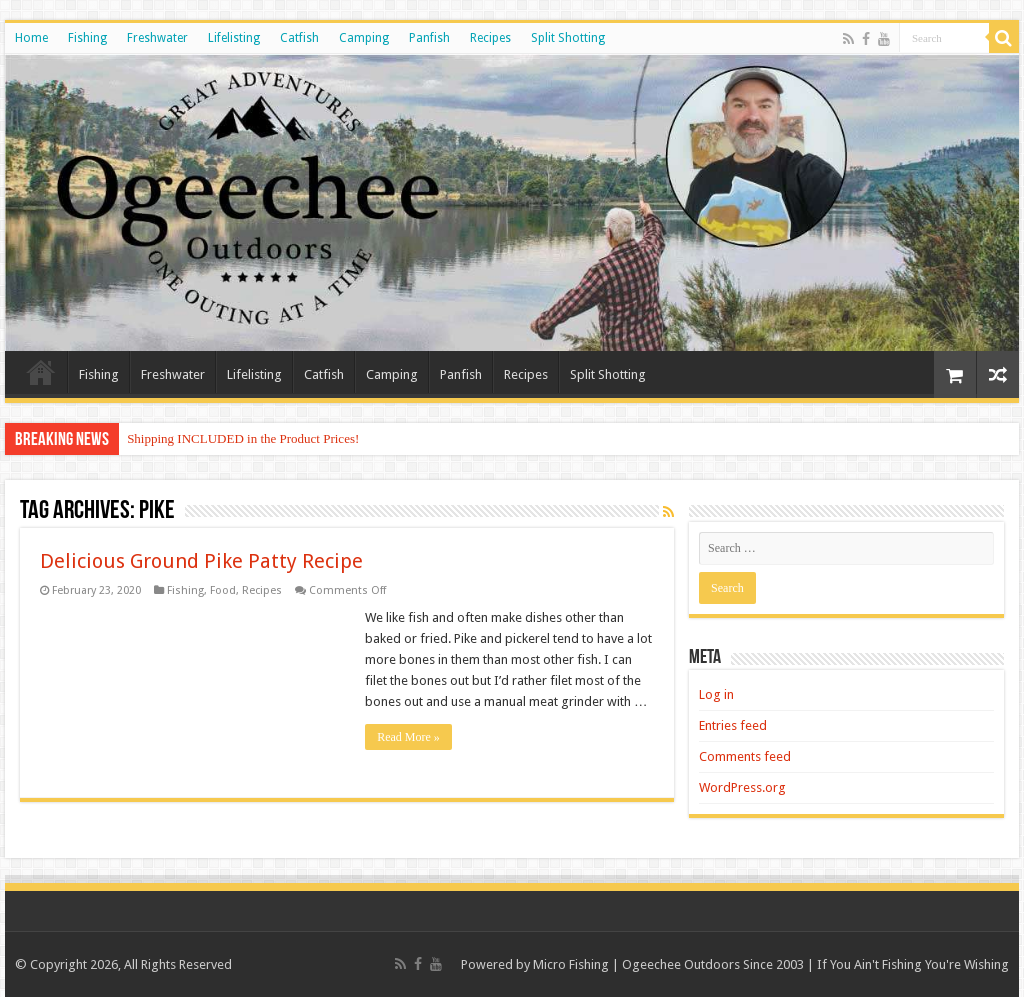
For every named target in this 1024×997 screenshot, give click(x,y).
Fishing (87, 38)
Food (223, 590)
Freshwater (157, 38)
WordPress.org (742, 787)
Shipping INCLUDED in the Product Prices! (243, 438)
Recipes (490, 38)
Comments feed (745, 756)
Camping (364, 38)
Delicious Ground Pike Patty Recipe (201, 561)
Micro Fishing (571, 964)
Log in (716, 694)
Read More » (408, 737)
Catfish (299, 38)
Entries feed (733, 725)
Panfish (429, 38)
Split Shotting (568, 38)
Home (31, 38)
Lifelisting (234, 38)
